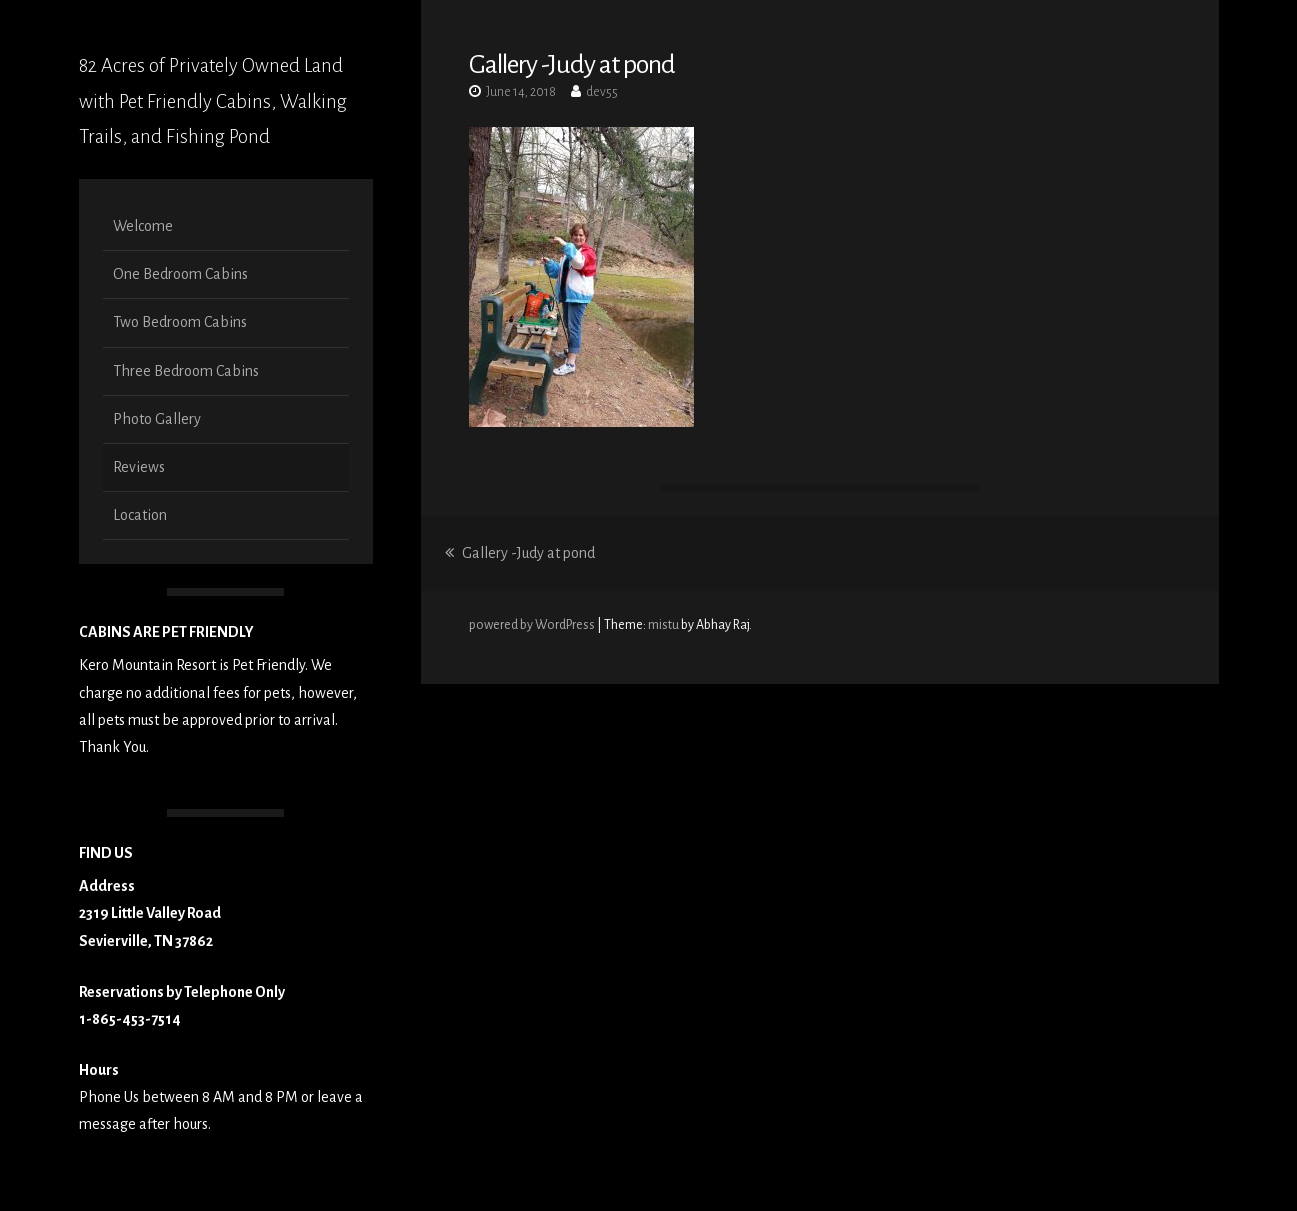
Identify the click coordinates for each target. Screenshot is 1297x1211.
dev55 (602, 92)
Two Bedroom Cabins (180, 322)
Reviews (139, 467)
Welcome (143, 226)
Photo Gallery (157, 419)
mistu (663, 625)
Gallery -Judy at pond (520, 553)
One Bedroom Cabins (180, 274)
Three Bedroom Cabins (186, 371)
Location (140, 515)
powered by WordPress (533, 625)
